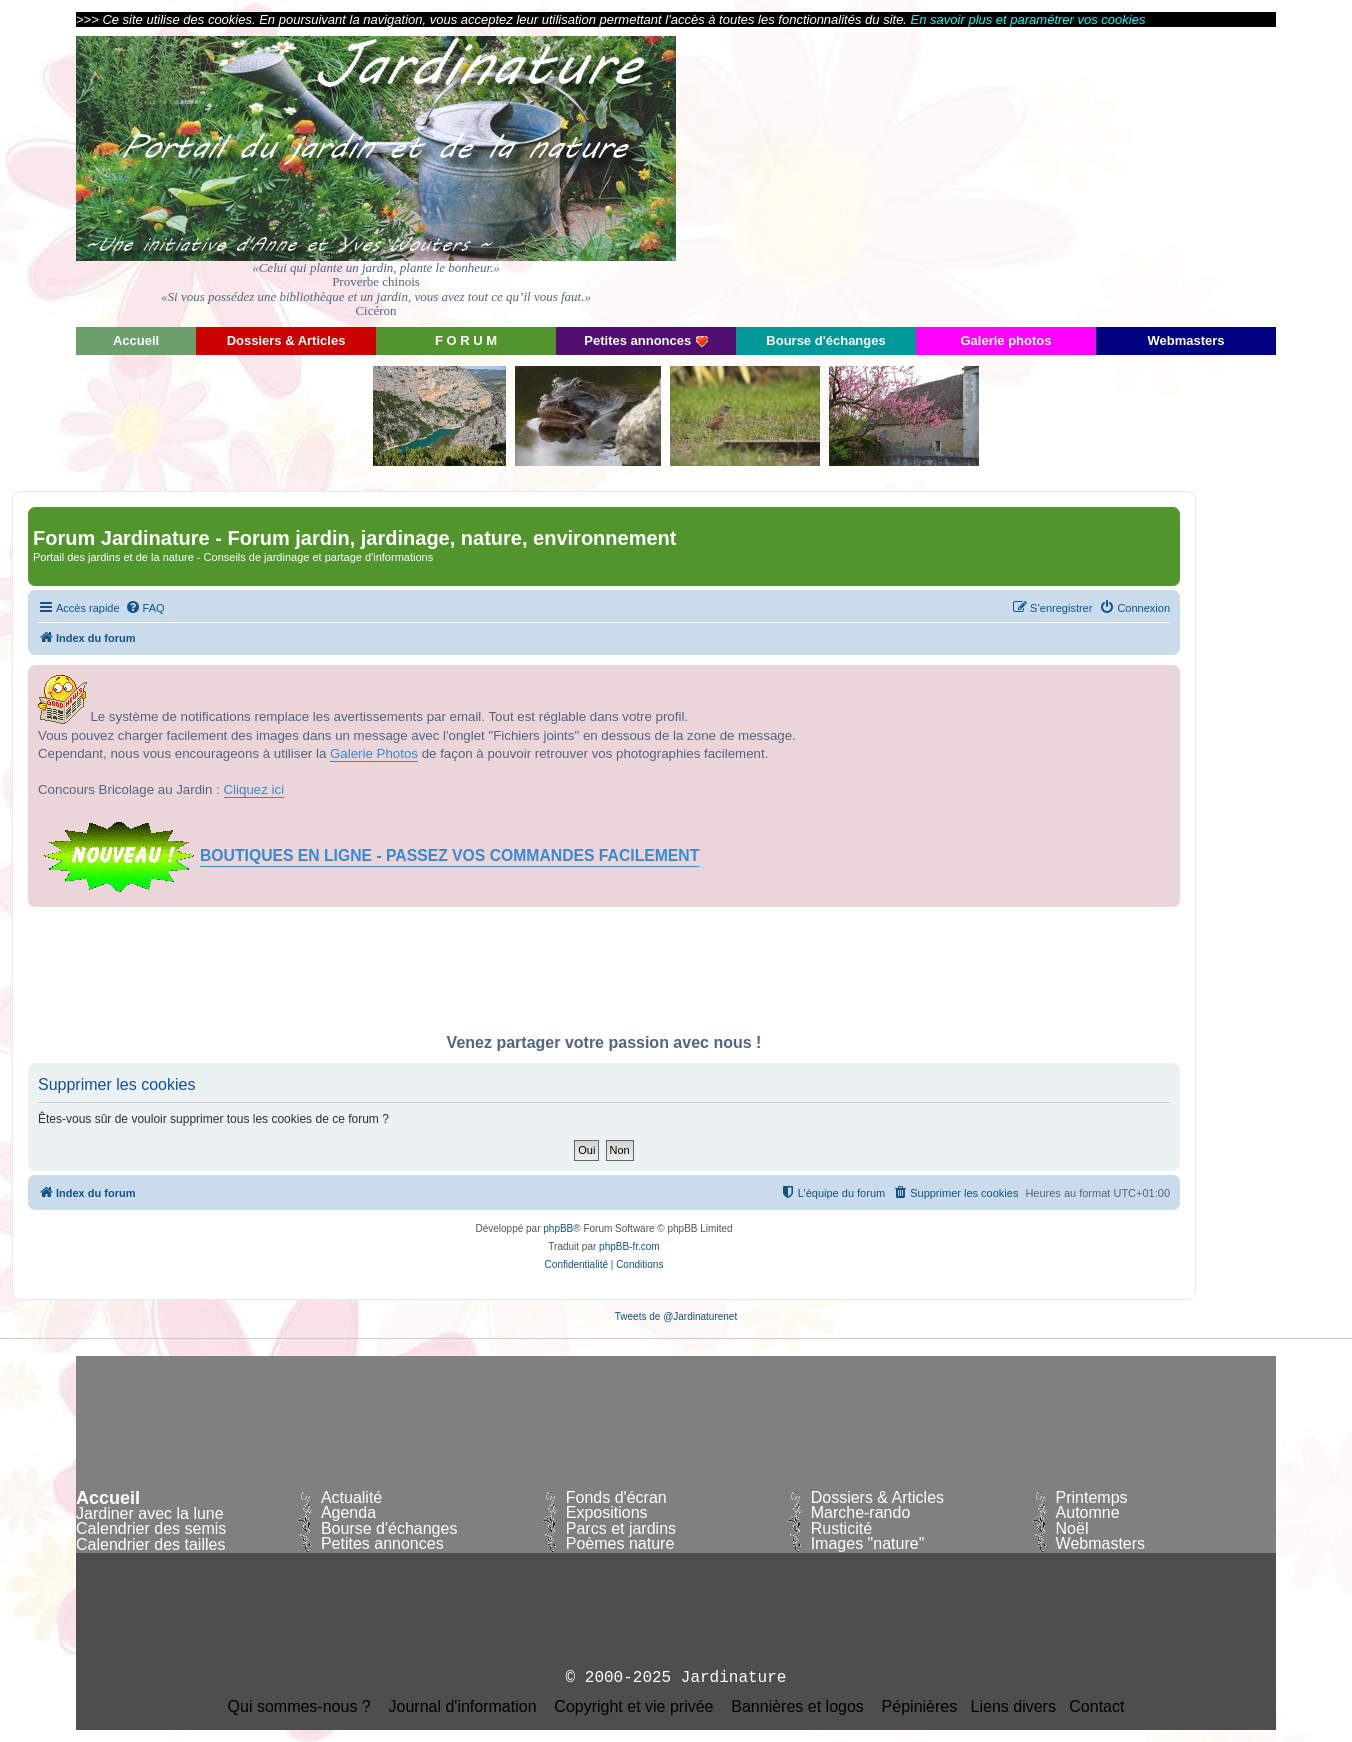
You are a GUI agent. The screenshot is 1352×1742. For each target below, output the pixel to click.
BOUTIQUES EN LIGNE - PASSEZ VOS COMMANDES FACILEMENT (449, 855)
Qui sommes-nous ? (299, 1707)
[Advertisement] (1096, 175)
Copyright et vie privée (633, 1707)
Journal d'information (463, 1707)
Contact (1096, 1707)
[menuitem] (145, 608)
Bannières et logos (797, 1707)
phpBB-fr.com (629, 1246)
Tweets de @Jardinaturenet (676, 1316)
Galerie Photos (374, 753)
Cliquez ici (254, 789)
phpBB (558, 1228)
